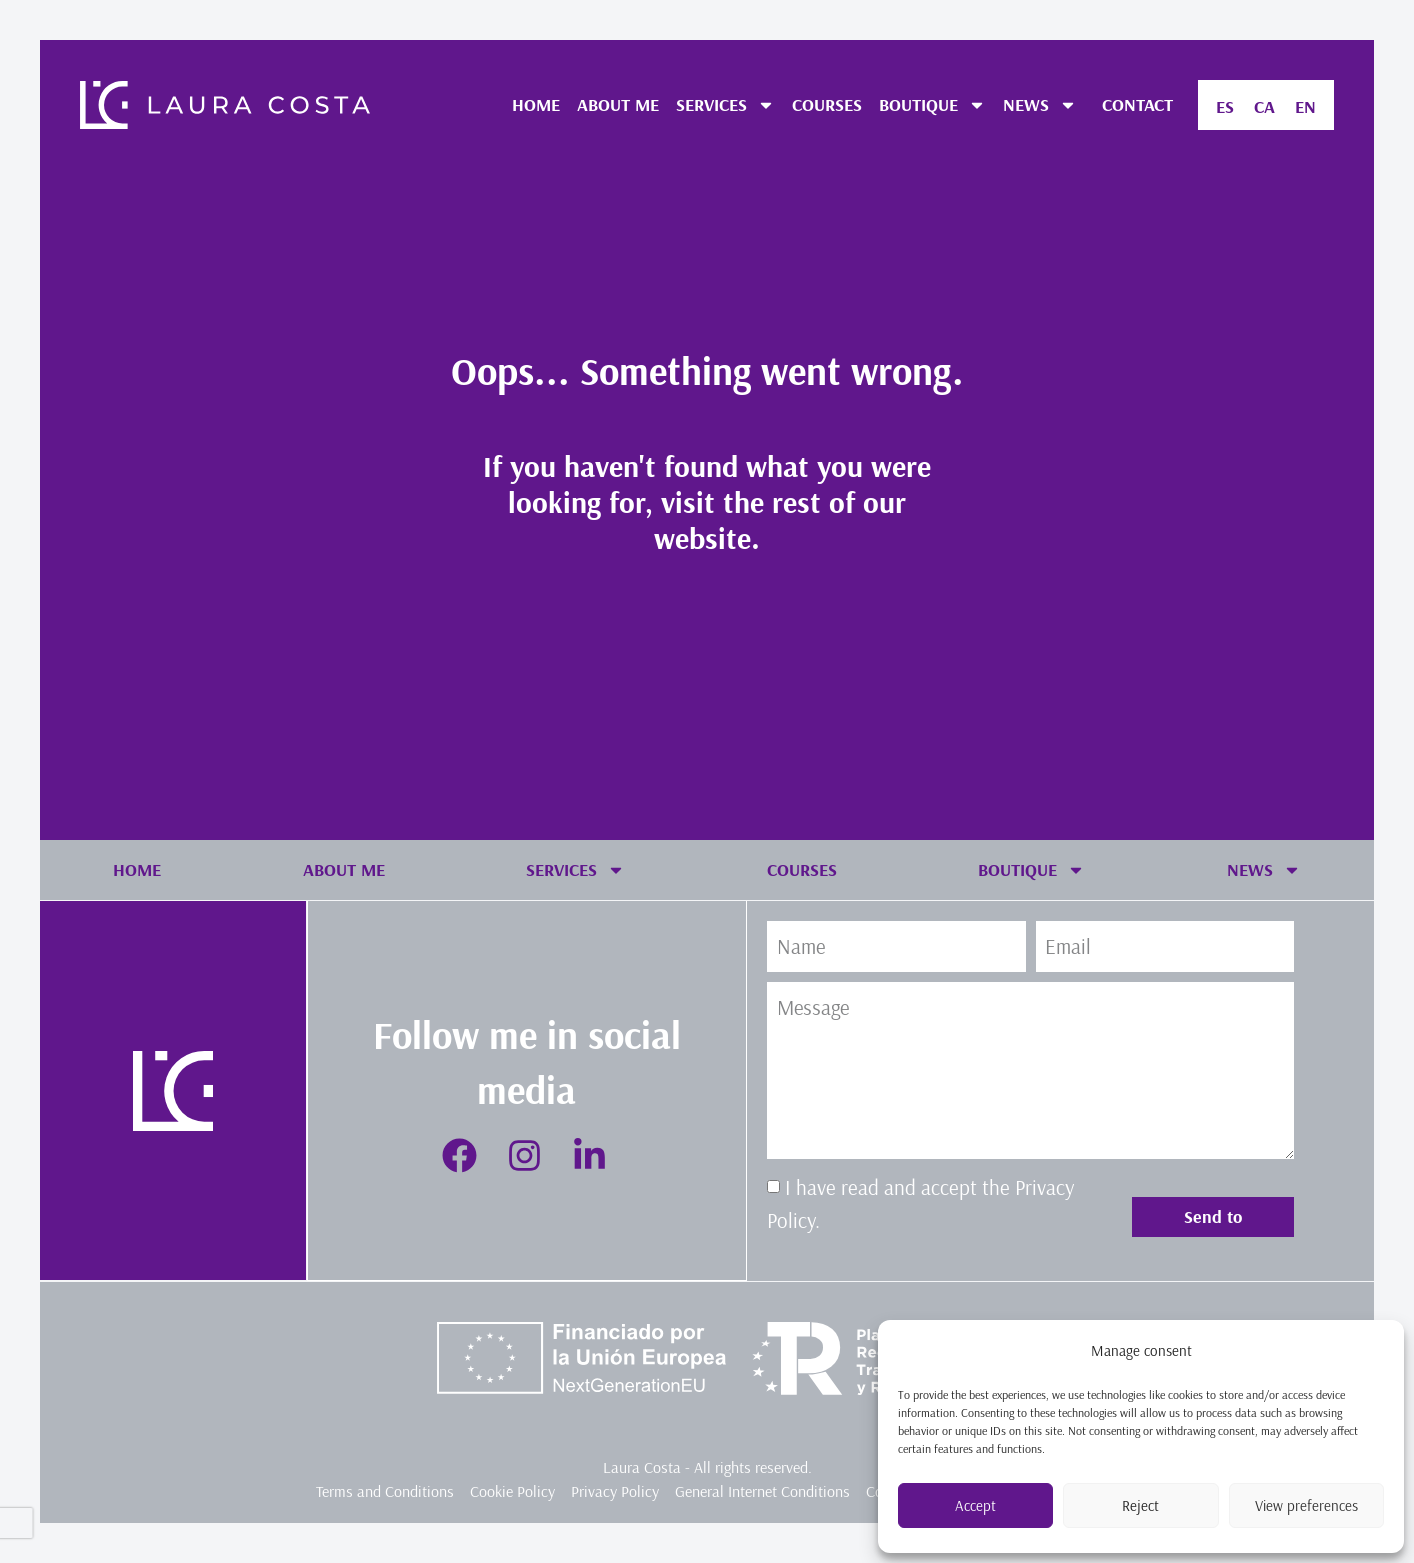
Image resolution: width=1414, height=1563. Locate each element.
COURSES (827, 104)
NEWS (1040, 105)
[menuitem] (1225, 106)
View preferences (1306, 1505)
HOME (536, 104)
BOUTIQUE (932, 105)
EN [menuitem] (1305, 106)
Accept (975, 1505)
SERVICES (725, 105)
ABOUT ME (618, 104)
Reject (1140, 1505)
